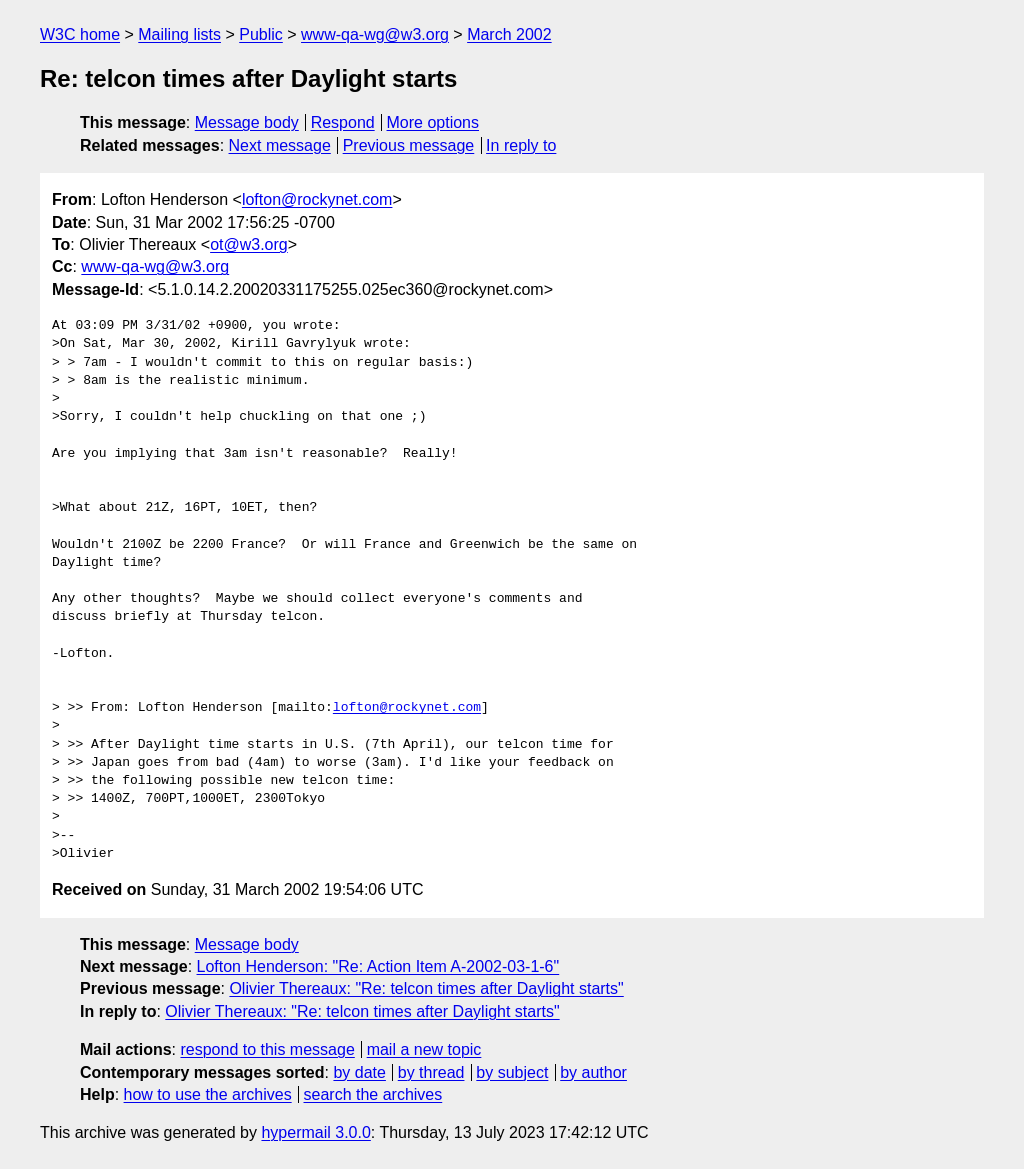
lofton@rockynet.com (317, 199)
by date (359, 1072)
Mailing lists (179, 34)
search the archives (373, 1094)
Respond (343, 122)
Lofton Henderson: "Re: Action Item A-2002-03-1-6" (378, 966)
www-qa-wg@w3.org (375, 34)
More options (433, 122)
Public (261, 34)
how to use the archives (208, 1094)
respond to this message (267, 1049)
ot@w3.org (249, 244)
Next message (280, 145)
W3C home (80, 34)
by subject (512, 1072)
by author (593, 1072)
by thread (431, 1072)
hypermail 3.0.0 (315, 1132)
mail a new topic (424, 1049)
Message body (247, 122)
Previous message (409, 145)
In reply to (521, 145)
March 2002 (509, 34)
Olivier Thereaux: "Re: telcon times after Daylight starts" (426, 988)
